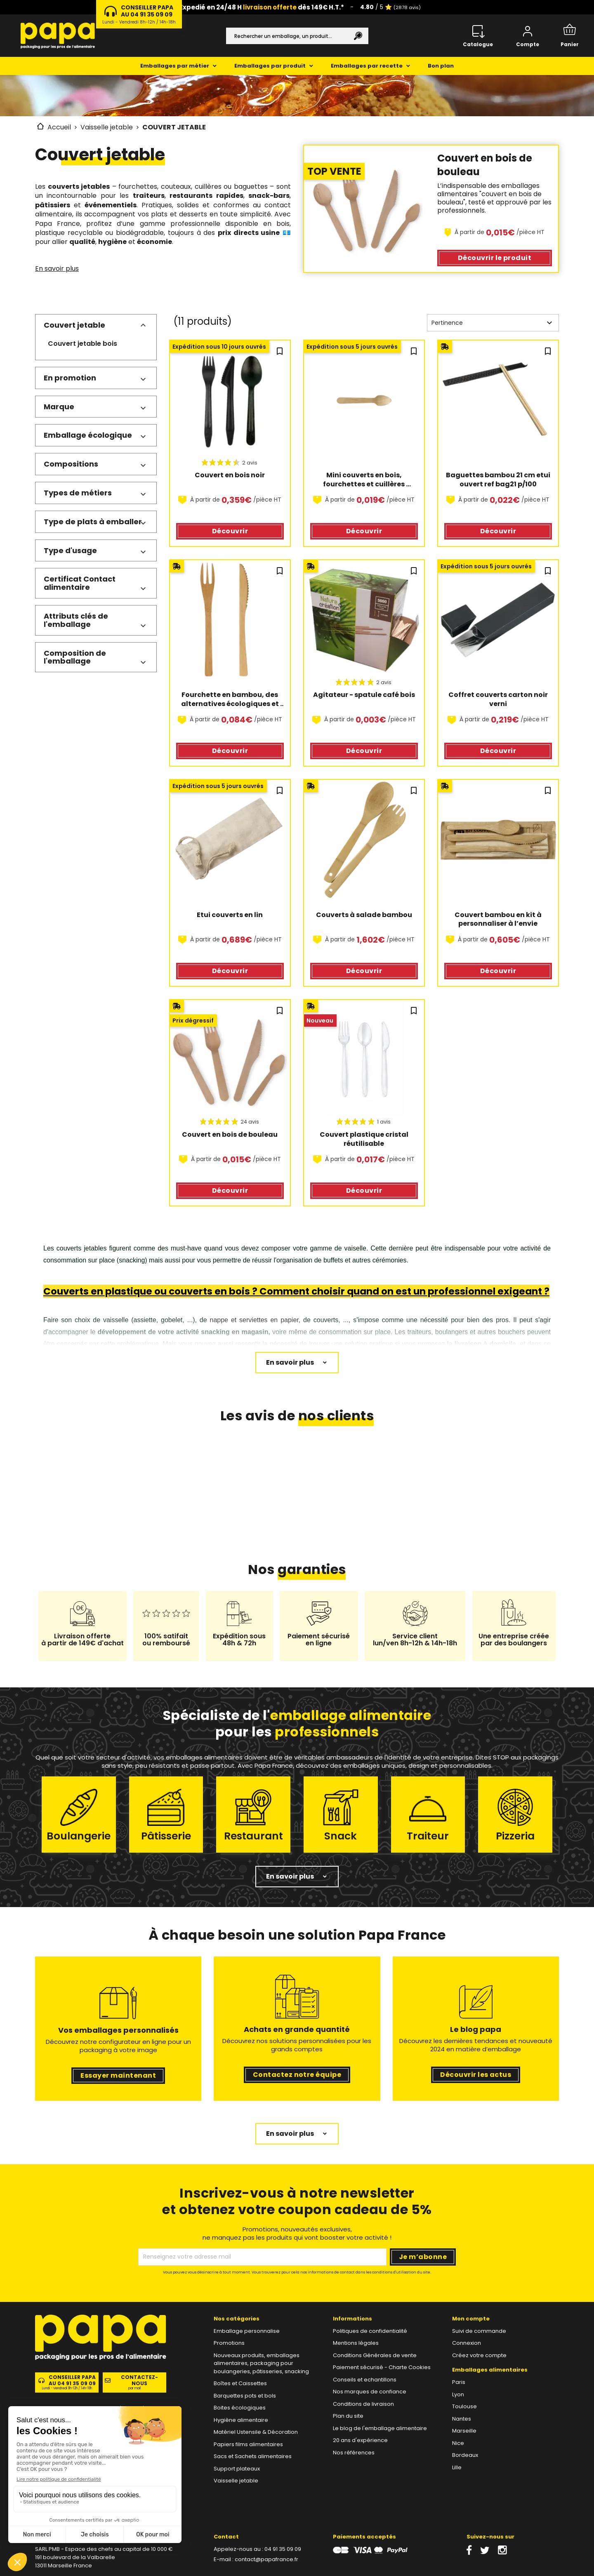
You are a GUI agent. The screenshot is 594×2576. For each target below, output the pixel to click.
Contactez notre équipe (297, 2074)
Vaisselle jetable (236, 2481)
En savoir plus (57, 269)
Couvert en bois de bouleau (230, 1134)
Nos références (354, 2452)
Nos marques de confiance (369, 2391)
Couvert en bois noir (230, 475)
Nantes (461, 2419)
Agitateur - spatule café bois (364, 694)
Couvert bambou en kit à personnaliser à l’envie (499, 919)
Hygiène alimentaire (241, 2420)
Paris (458, 2382)
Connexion (466, 2343)
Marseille (464, 2431)
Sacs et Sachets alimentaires (253, 2456)
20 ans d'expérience (360, 2440)
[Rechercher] (297, 36)
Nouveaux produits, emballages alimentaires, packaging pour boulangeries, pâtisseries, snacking (261, 2363)
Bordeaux (465, 2455)
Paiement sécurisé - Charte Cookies (382, 2367)
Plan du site (348, 2416)
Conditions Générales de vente (375, 2355)
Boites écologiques (240, 2408)
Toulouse (464, 2406)
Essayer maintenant (118, 2075)
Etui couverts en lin (230, 915)
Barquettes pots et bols (245, 2396)
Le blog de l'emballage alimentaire (380, 2428)
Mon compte (471, 2319)
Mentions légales (356, 2343)
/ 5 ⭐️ (390, 7)
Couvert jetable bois (82, 344)
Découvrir (495, 258)
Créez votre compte (479, 2355)
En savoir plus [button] (290, 1876)
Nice (458, 2443)
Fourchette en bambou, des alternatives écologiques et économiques (230, 699)
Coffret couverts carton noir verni (498, 699)
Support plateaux (237, 2469)
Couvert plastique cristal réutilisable (365, 1139)
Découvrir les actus (475, 2074)
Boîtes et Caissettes (240, 2383)
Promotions (229, 2343)
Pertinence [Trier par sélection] (492, 323)
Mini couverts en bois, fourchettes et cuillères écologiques (364, 480)
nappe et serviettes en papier (254, 1319)
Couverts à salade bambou (364, 915)
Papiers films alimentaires (248, 2444)
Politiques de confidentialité (370, 2331)
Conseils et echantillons (364, 2380)
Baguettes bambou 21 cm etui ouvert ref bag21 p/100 (499, 480)
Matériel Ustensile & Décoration (256, 2432)
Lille (457, 2467)
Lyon (458, 2394)
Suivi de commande (479, 2331)
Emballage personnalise (247, 2331)
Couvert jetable (74, 325)
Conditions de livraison (363, 2404)
